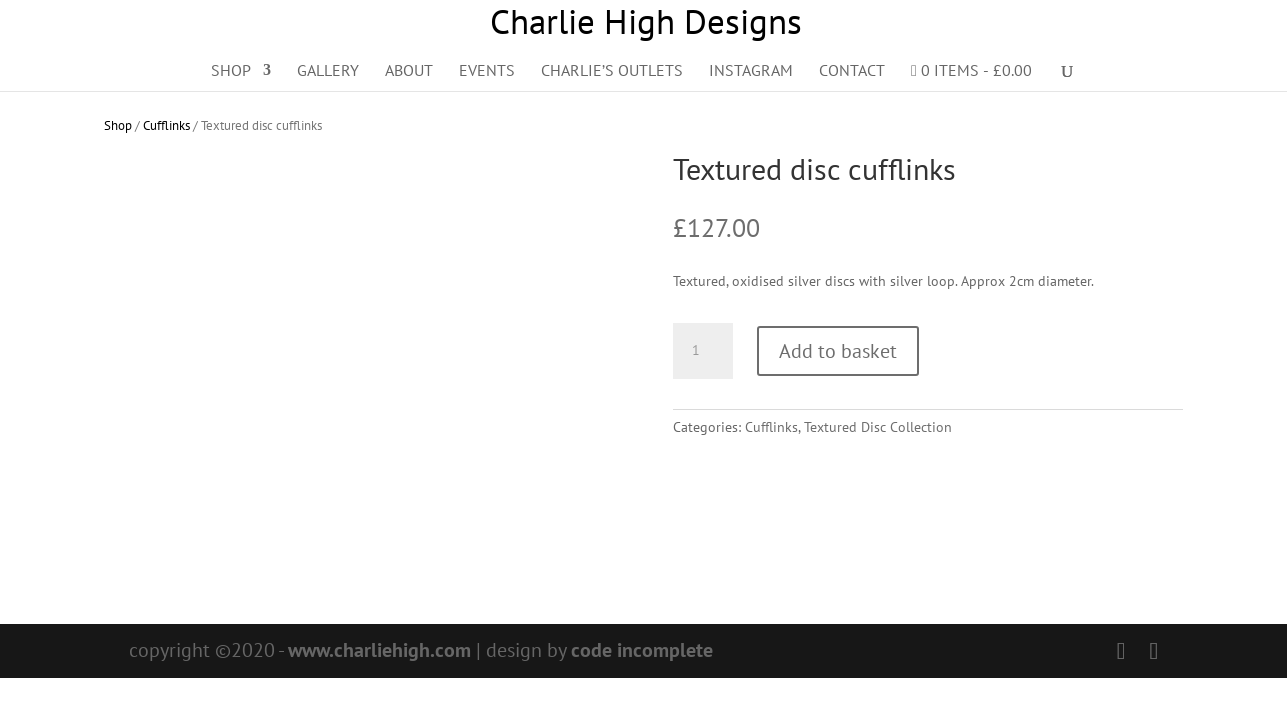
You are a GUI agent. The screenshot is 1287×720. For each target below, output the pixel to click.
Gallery (328, 71)
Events (487, 71)
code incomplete (642, 650)
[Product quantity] (703, 351)
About (409, 71)
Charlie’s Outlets (612, 71)
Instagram (751, 71)
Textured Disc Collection (878, 427)
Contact (852, 71)
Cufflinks (166, 125)
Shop (231, 71)
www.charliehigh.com (379, 650)
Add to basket (838, 351)
